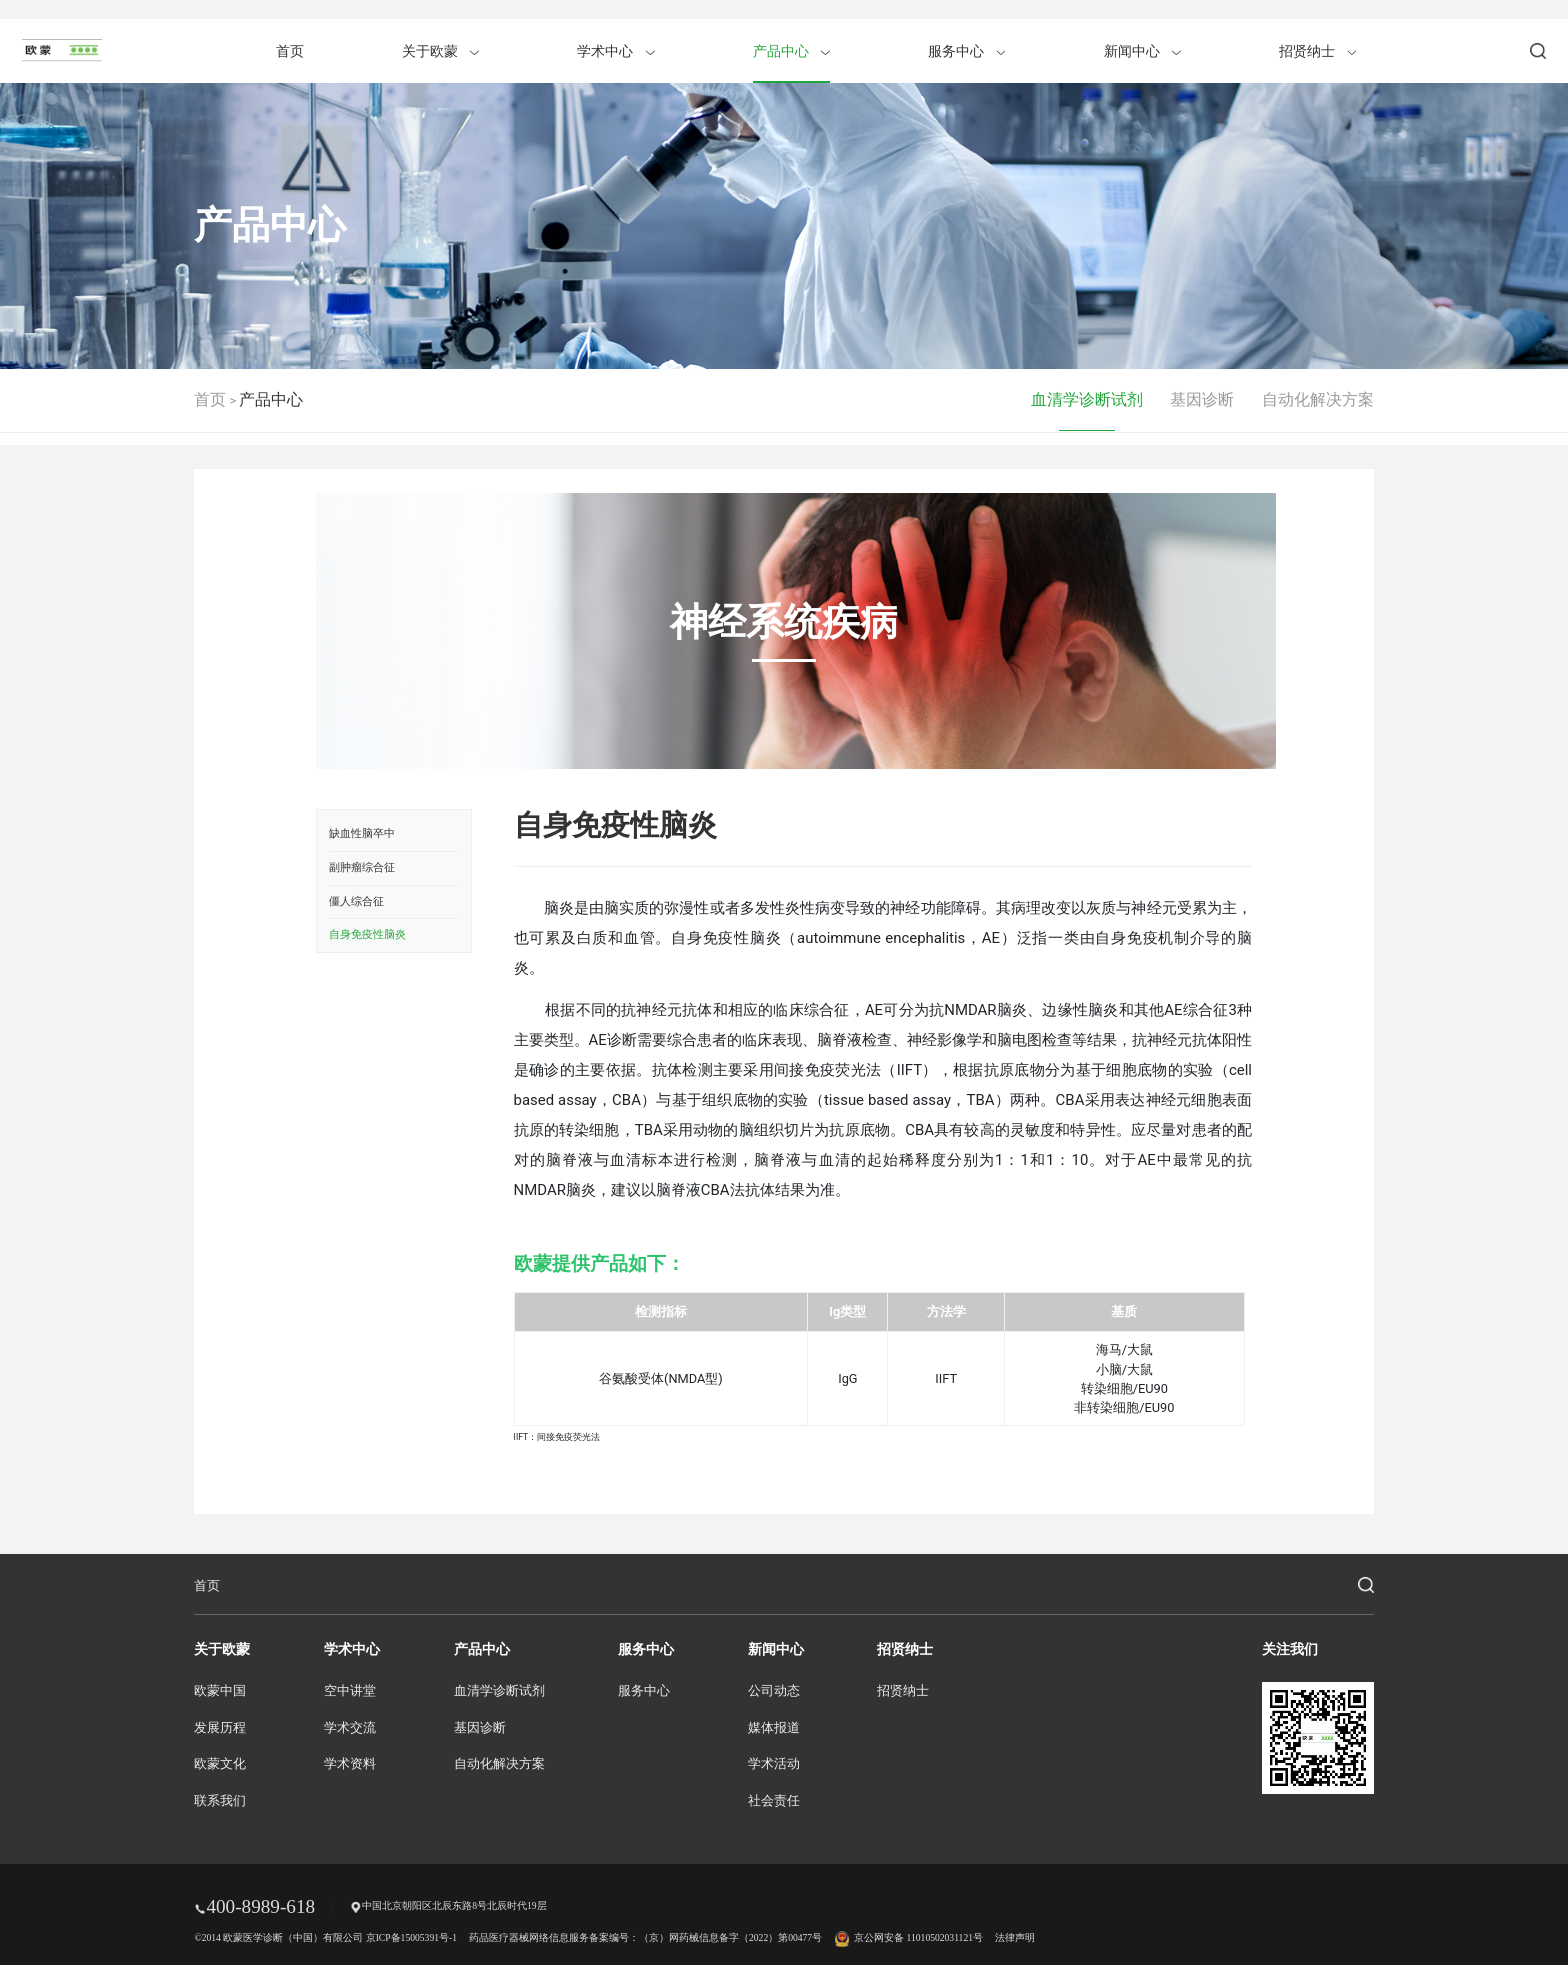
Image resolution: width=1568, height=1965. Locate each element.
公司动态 (774, 1691)
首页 (290, 51)
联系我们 (220, 1801)
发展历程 (220, 1728)
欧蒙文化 (220, 1764)
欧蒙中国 (220, 1691)
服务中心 (966, 51)
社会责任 (774, 1801)
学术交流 (350, 1728)
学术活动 (774, 1764)
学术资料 (350, 1764)
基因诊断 (1202, 399)
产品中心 (791, 51)
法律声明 (1015, 1937)
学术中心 (615, 51)
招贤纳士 (1317, 51)
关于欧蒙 (440, 51)
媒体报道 (774, 1728)
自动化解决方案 (1318, 399)
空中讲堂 (350, 1691)
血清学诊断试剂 (1087, 399)
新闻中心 (1142, 51)
